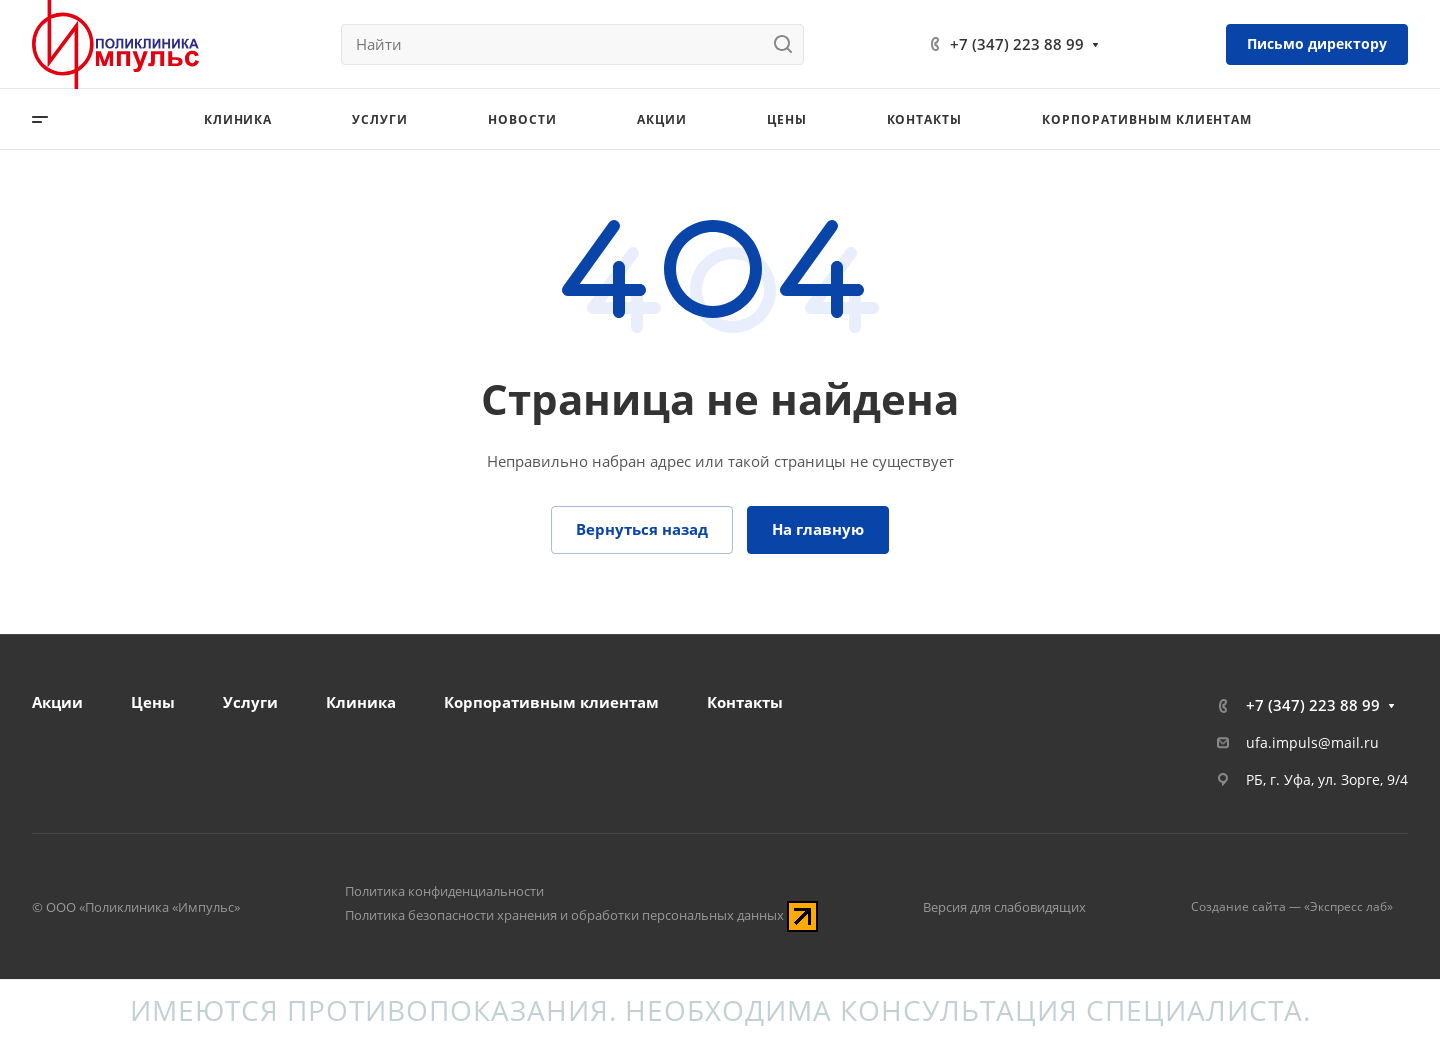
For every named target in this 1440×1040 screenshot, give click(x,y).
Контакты (745, 702)
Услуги (250, 702)
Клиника (361, 702)
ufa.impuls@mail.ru (1312, 742)
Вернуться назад (642, 529)
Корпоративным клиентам (551, 702)
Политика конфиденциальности (444, 891)
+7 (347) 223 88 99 (1017, 44)
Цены (153, 702)
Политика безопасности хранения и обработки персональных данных (564, 915)
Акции (57, 702)
